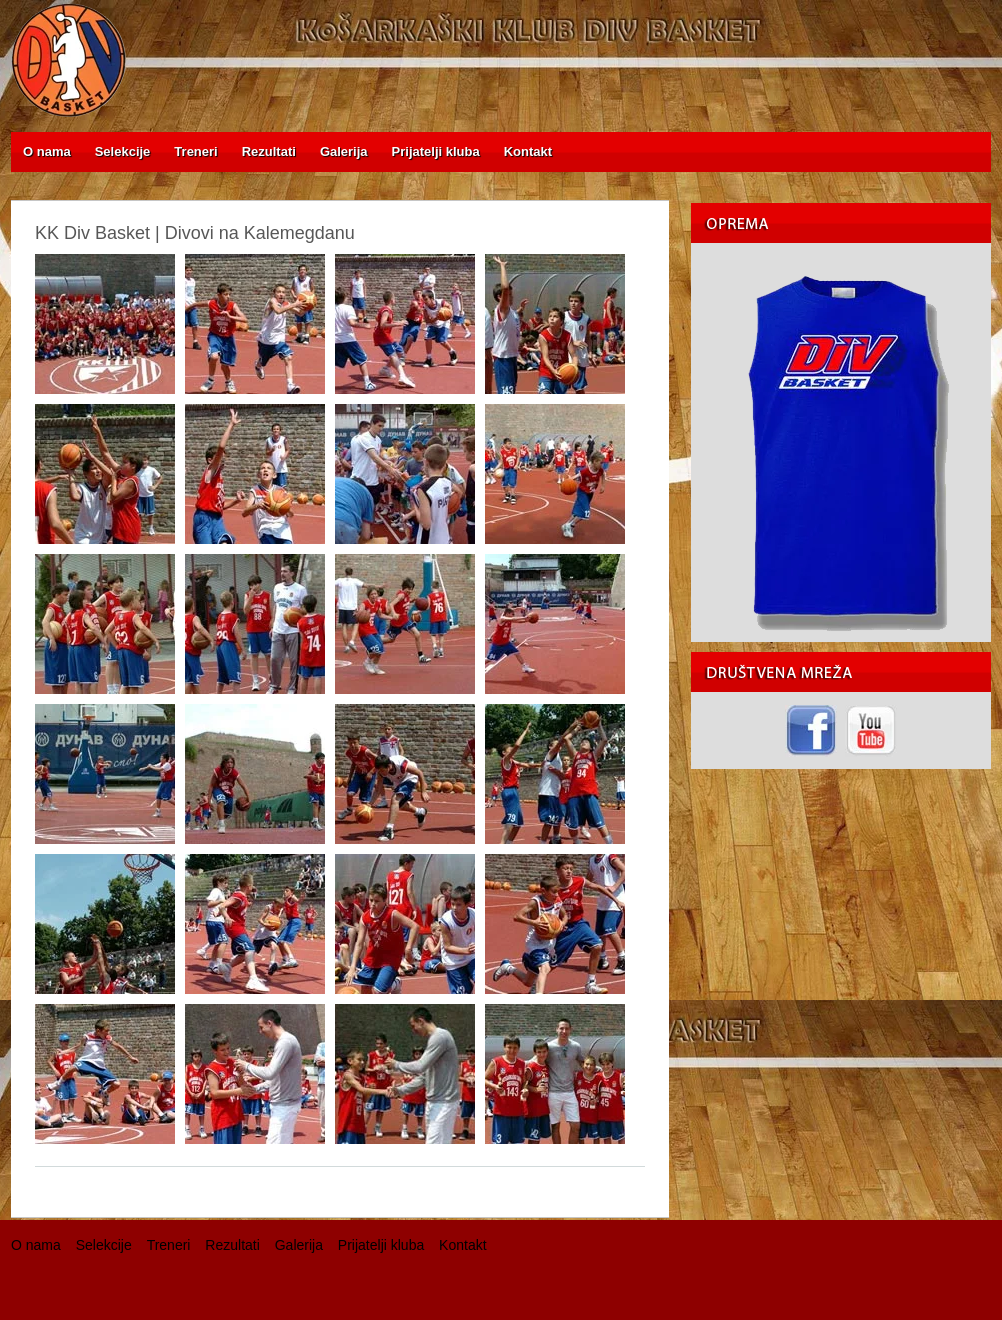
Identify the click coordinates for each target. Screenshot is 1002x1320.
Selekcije (104, 1245)
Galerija (299, 1245)
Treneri (169, 1245)
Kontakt (462, 1245)
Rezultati (232, 1245)
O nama (36, 1245)
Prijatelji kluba (381, 1245)
